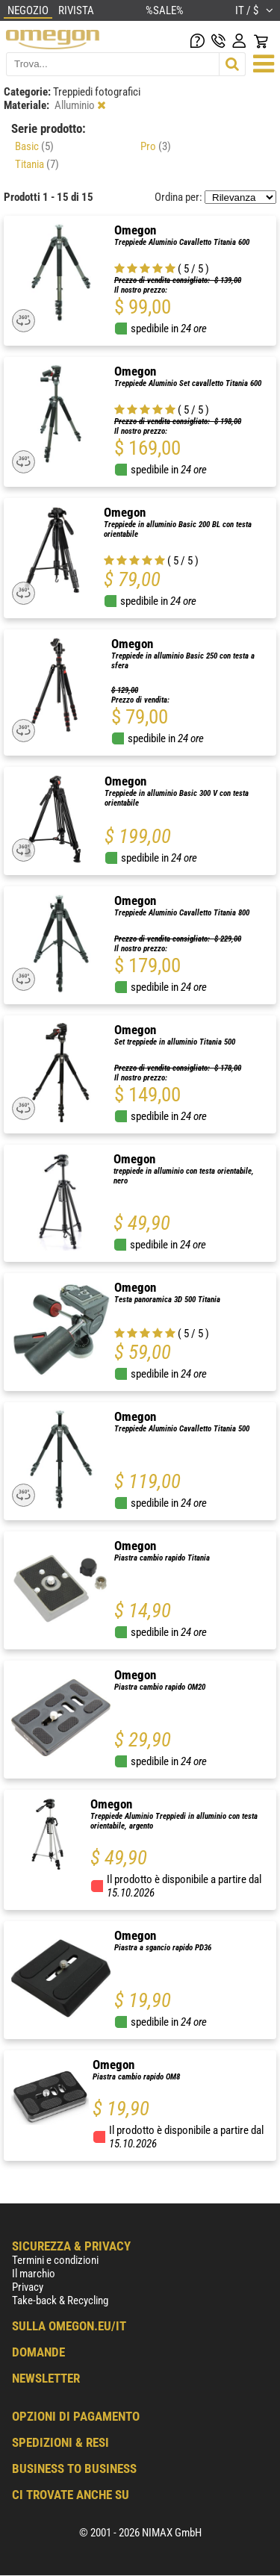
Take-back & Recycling (60, 2300)
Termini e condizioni (55, 2260)
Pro (155, 146)
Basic (34, 146)
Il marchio (33, 2273)
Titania (37, 164)
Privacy (27, 2287)
